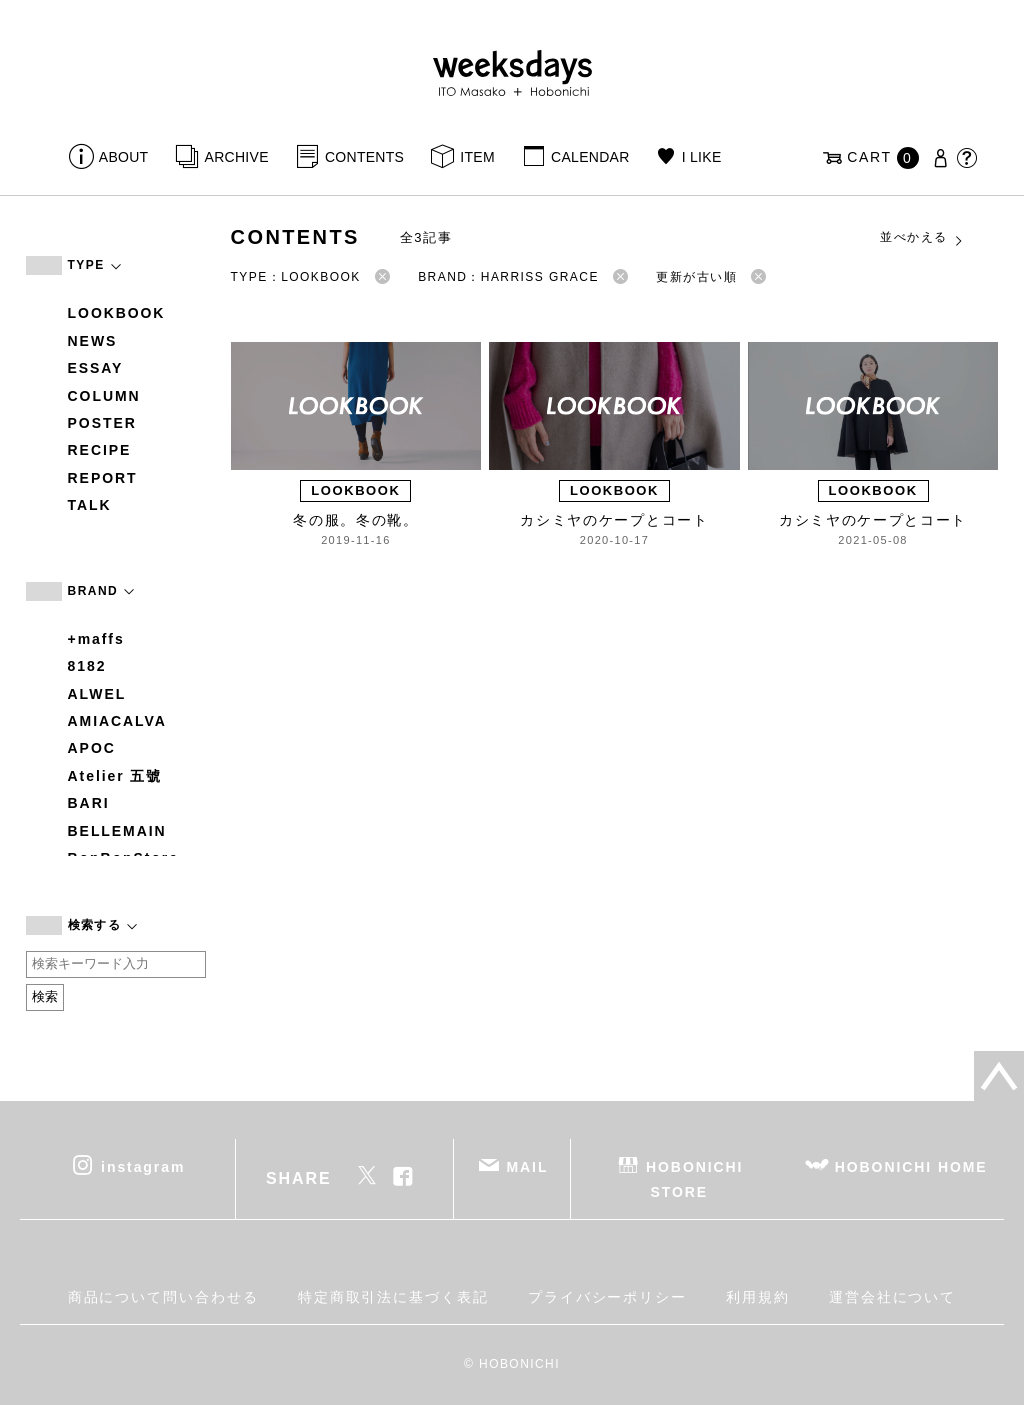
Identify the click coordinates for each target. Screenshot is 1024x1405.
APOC (92, 748)
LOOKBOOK (117, 313)
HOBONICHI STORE (694, 1178)
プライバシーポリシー (607, 1297)
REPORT (103, 478)
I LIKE (702, 157)
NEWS (93, 341)
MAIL (527, 1166)
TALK (90, 505)
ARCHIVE (237, 157)
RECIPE (100, 450)
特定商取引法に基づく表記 (393, 1297)
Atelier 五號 (115, 776)
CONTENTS (364, 157)
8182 (87, 666)
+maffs (96, 639)
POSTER (102, 423)
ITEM (477, 157)
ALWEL (97, 694)
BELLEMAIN (117, 831)
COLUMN (104, 396)
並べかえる (922, 238)
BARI (89, 803)
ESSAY (96, 368)
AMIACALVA (117, 721)
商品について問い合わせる (163, 1297)
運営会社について (892, 1297)
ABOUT (124, 157)
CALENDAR (590, 157)
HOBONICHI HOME (911, 1166)
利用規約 (758, 1297)
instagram (143, 1166)
